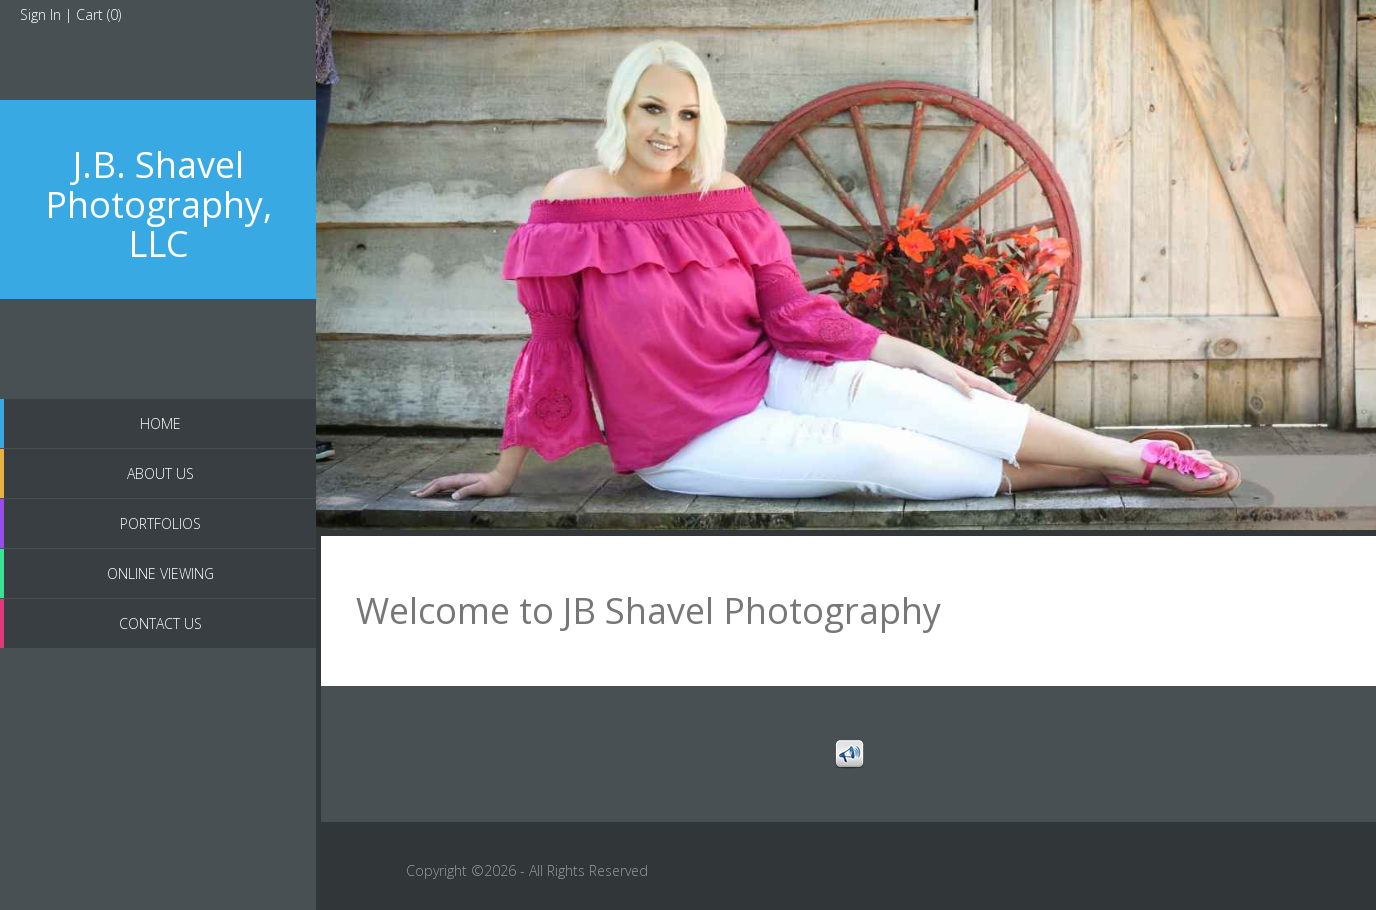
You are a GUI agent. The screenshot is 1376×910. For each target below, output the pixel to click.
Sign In (40, 14)
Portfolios (160, 523)
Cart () (98, 14)
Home (160, 423)
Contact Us (160, 623)
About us (160, 473)
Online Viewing (160, 573)
